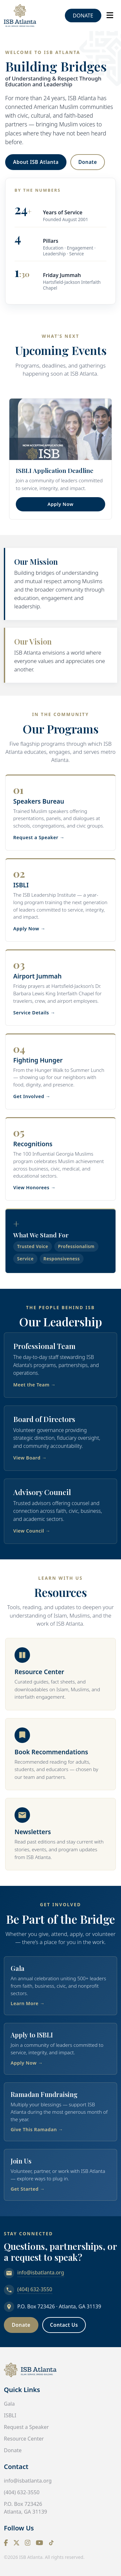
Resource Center (24, 2438)
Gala (9, 2403)
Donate (83, 15)
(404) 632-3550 (34, 2289)
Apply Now (60, 504)
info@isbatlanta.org (40, 2272)
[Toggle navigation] (110, 15)
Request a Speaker (26, 2427)
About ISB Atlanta (35, 162)
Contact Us (64, 2325)
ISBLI (10, 2415)
